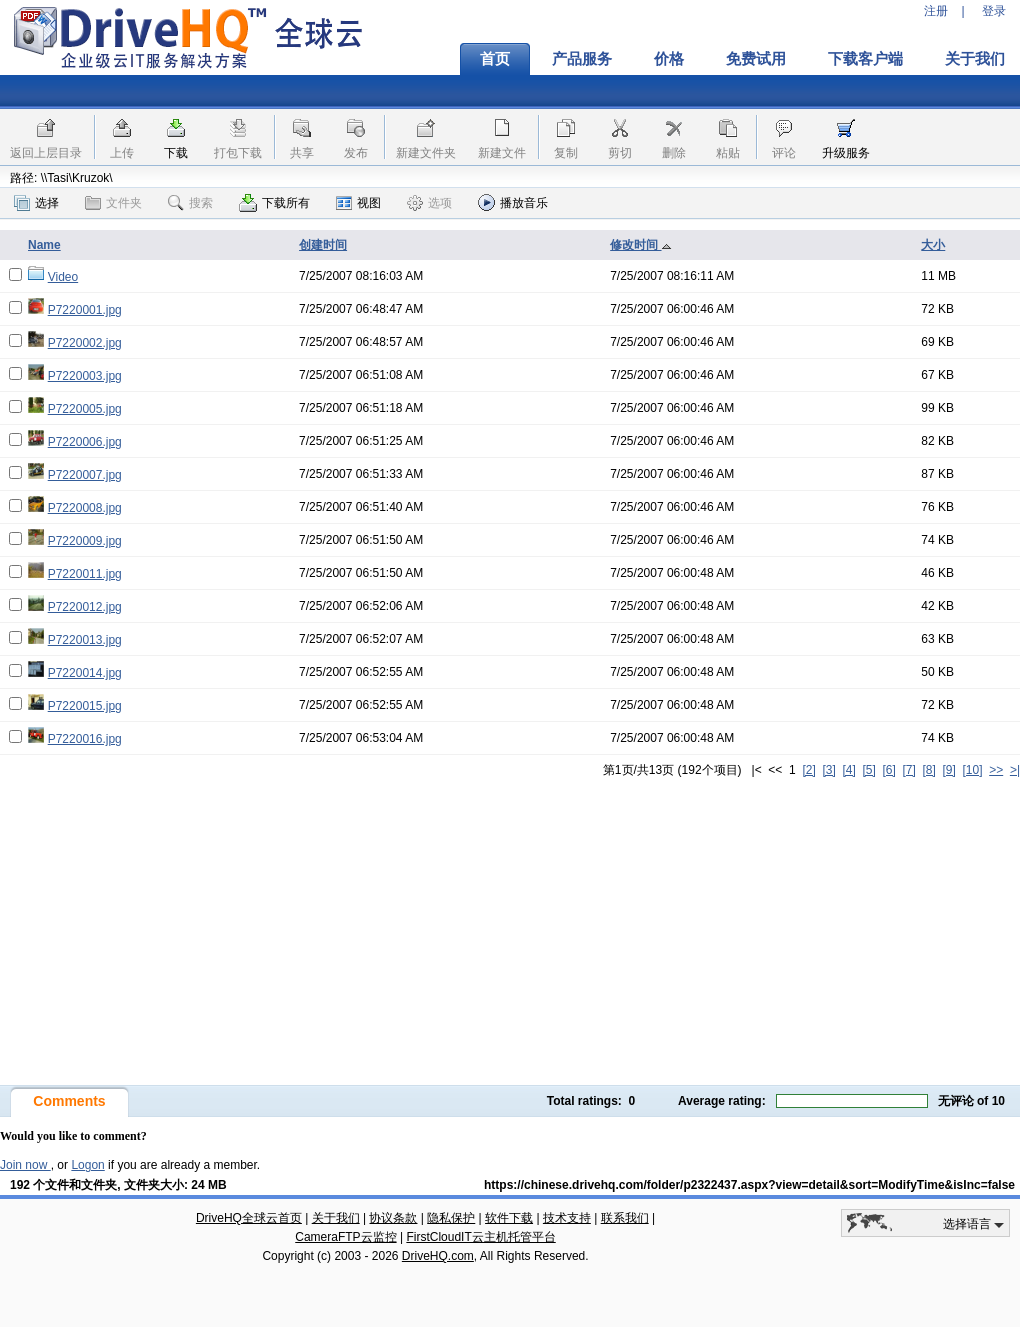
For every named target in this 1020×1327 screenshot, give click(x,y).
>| (1015, 770)
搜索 (190, 203)
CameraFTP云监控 (345, 1237)
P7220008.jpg (85, 508)
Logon (87, 1165)
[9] (948, 770)
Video (63, 277)
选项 (429, 203)
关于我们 (336, 1218)
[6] (888, 770)
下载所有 (274, 203)
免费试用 (756, 59)
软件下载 (509, 1218)
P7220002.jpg (85, 343)
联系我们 (625, 1218)
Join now (25, 1165)
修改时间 (640, 245)
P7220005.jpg (85, 409)
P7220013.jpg (85, 640)
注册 (936, 11)
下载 (176, 153)
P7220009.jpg (85, 541)
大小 (933, 245)
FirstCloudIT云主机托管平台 (480, 1237)
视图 (358, 203)
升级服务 (846, 153)
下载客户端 (865, 59)
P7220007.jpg (85, 475)
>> (996, 770)
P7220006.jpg (85, 442)
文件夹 (113, 203)
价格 (669, 59)
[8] (928, 770)
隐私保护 (451, 1218)
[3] (828, 770)
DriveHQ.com (438, 1256)
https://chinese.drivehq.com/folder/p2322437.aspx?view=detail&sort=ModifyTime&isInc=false (749, 1185)
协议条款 (393, 1218)
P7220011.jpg (85, 574)
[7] (908, 770)
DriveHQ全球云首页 (249, 1218)
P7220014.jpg (85, 673)
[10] (973, 770)
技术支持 (567, 1218)
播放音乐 (513, 202)
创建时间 (323, 245)
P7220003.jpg (85, 376)
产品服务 (582, 59)
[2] (808, 770)
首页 (495, 59)
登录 (994, 11)
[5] (868, 770)
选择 (36, 203)
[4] (848, 770)
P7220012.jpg (85, 607)
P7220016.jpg (85, 739)
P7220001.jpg (85, 310)
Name (44, 245)
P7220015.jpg (85, 706)
